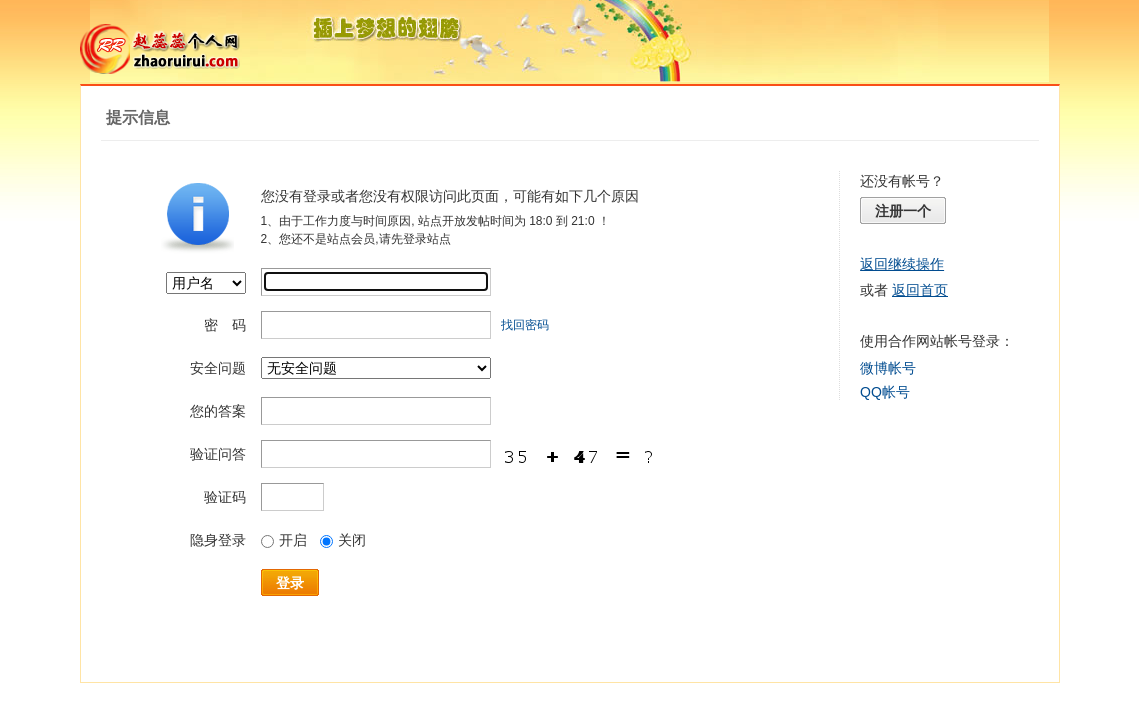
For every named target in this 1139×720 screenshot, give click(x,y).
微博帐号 (888, 368)
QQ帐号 (885, 392)
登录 (290, 583)
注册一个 (903, 211)
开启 (284, 540)
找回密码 (525, 325)
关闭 (343, 540)
